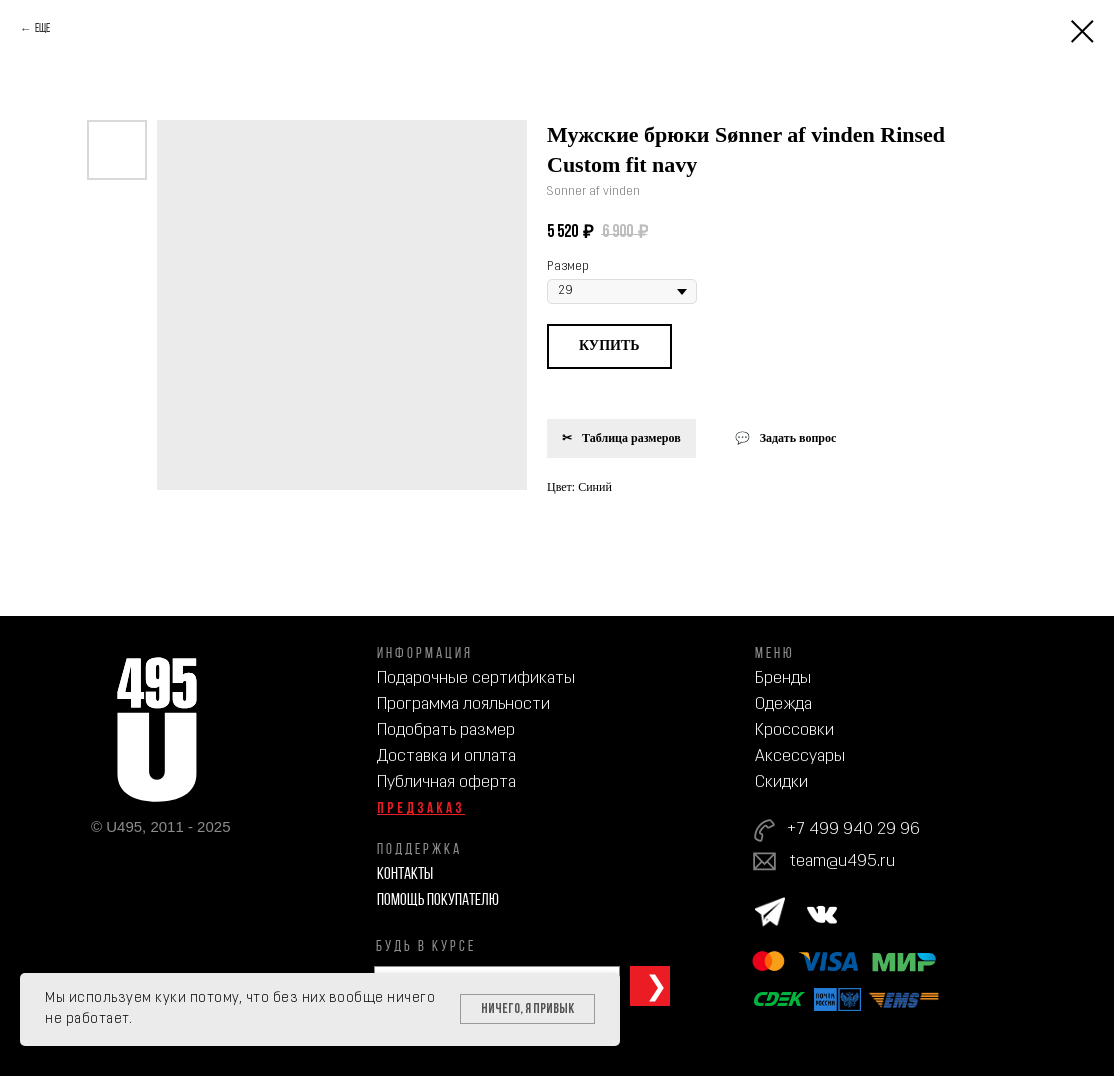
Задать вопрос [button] (798, 438)
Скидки (781, 782)
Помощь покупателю (438, 900)
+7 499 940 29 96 (853, 829)
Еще (42, 29)
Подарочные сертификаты (476, 678)
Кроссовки (794, 730)
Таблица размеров (631, 438)
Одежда (783, 704)
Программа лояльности (463, 704)
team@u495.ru (842, 861)
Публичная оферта (446, 782)
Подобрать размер (446, 730)
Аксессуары (800, 756)
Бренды (783, 678)
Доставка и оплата (446, 756)
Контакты (405, 874)
